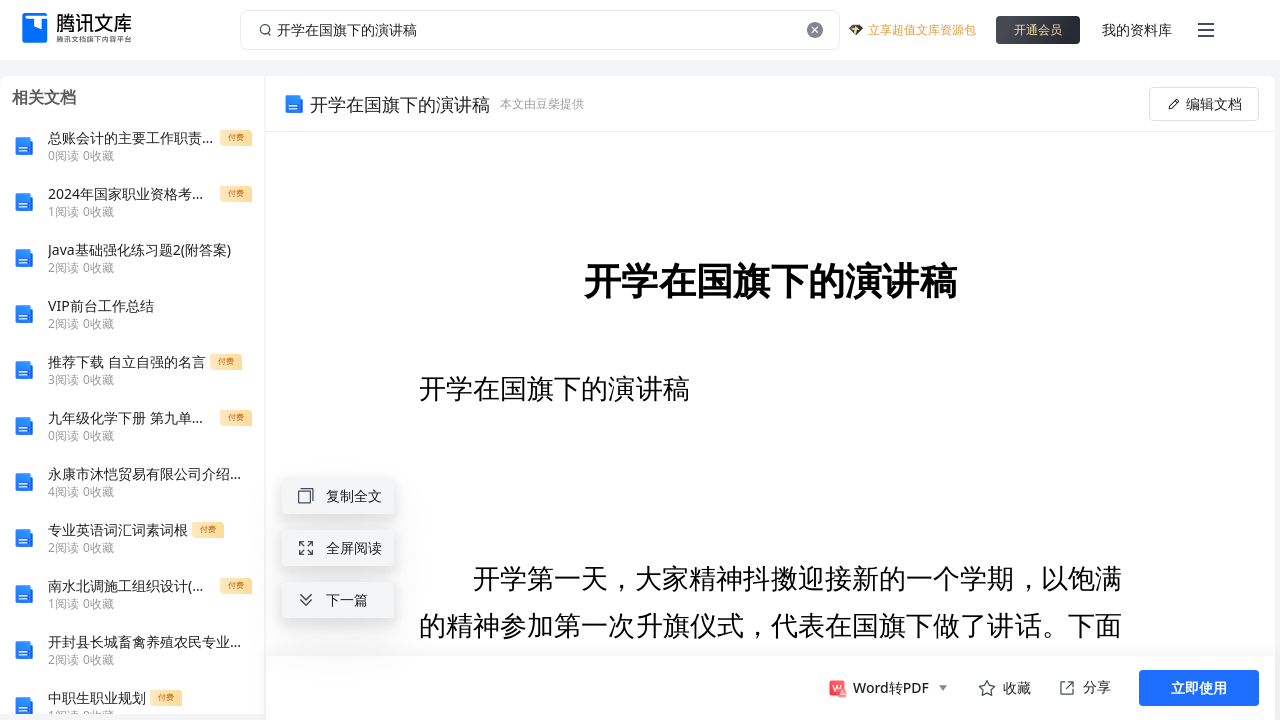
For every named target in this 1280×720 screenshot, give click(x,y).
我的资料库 (1137, 29)
